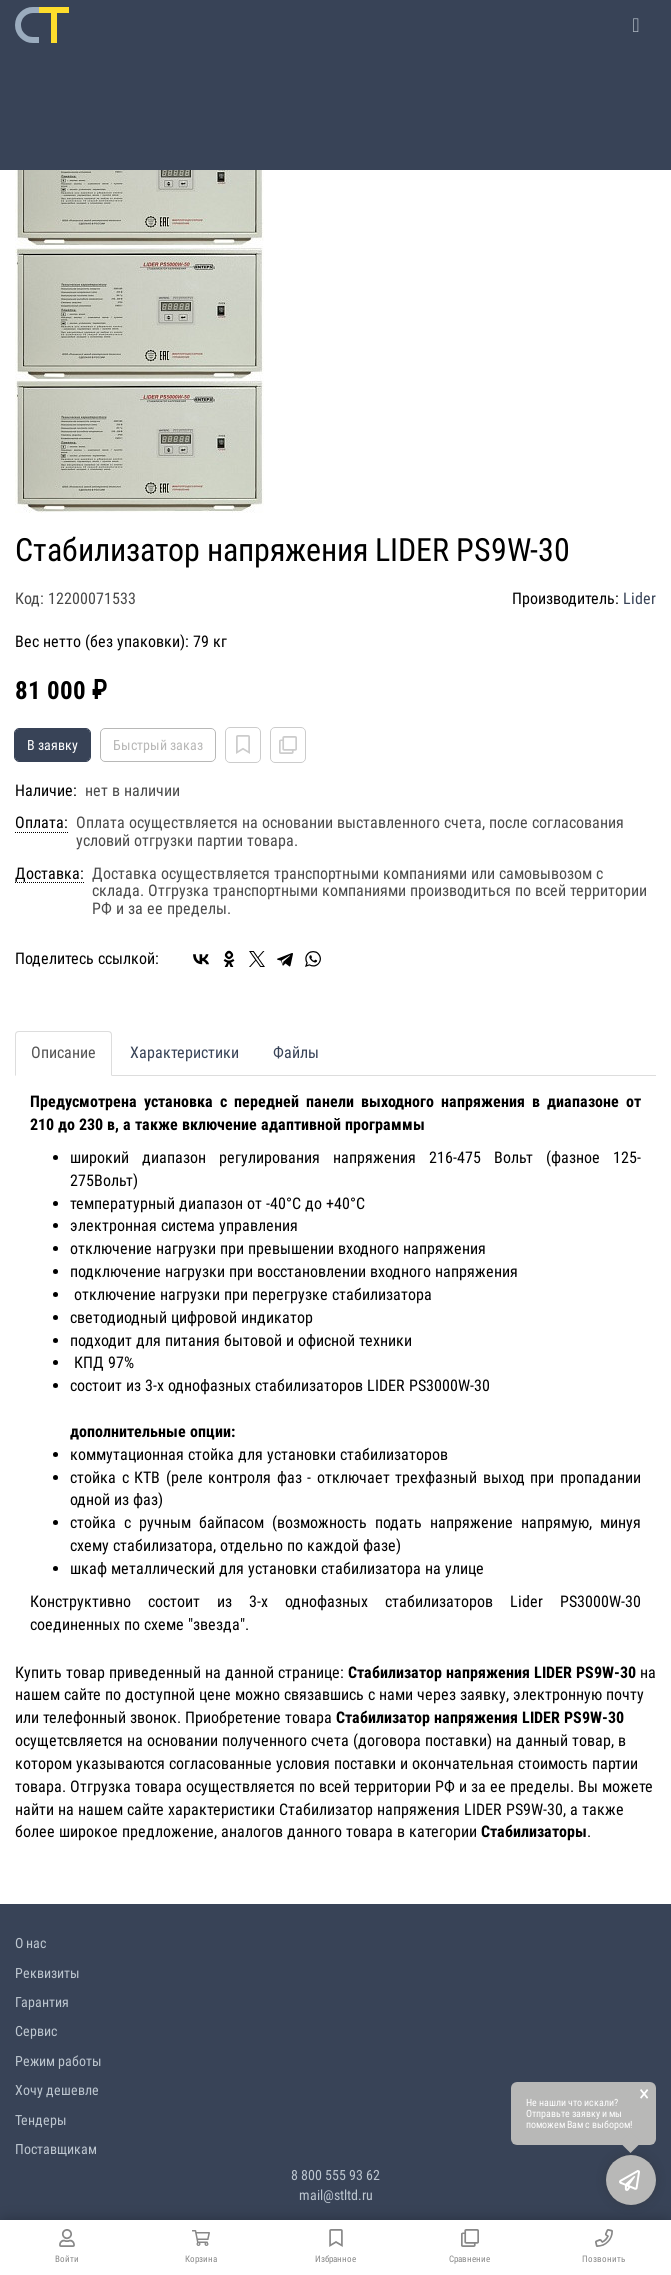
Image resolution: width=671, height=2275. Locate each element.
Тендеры (41, 2120)
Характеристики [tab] (184, 1052)
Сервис (36, 2031)
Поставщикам (56, 2149)
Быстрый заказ (158, 745)
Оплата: (41, 823)
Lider (639, 598)
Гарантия (42, 2002)
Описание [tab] (63, 1052)
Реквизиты (47, 1973)
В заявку (52, 745)
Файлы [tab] (296, 1052)
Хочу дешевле (57, 2090)
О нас (30, 1943)
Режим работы (58, 2061)
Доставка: (49, 874)
